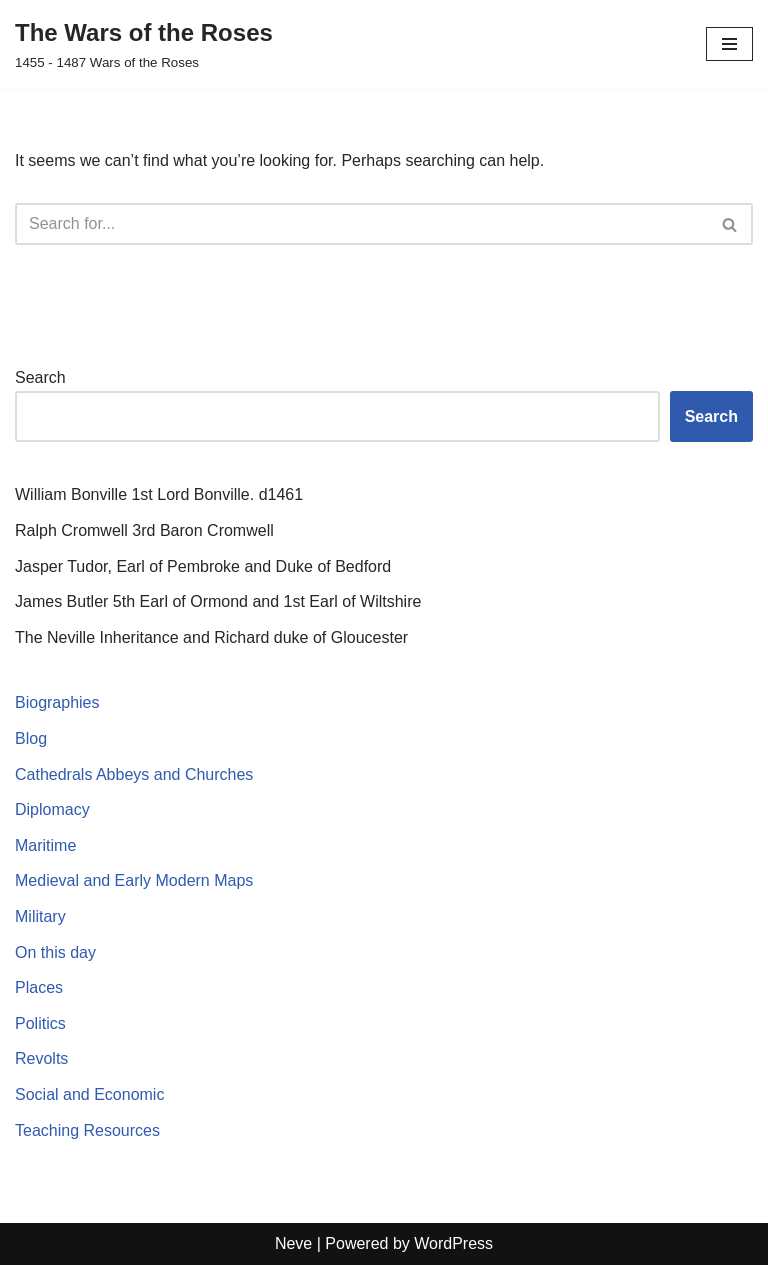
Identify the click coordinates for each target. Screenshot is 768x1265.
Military (40, 916)
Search (40, 377)
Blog (31, 738)
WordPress (453, 1243)
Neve (293, 1243)
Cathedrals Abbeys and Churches (134, 774)
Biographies (57, 702)
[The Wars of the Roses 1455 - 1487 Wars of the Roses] (144, 44)
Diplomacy (52, 809)
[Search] (361, 224)
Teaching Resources (87, 1130)
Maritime (45, 845)
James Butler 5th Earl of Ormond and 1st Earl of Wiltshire (218, 601)
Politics (40, 1023)
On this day (55, 952)
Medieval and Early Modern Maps (134, 880)
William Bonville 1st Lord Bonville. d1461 (159, 494)
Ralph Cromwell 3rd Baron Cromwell (144, 530)
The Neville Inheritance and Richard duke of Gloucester (211, 637)
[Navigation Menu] (729, 44)
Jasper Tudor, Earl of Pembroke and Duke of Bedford (203, 566)
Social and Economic (89, 1094)
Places (39, 987)
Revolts (41, 1058)
